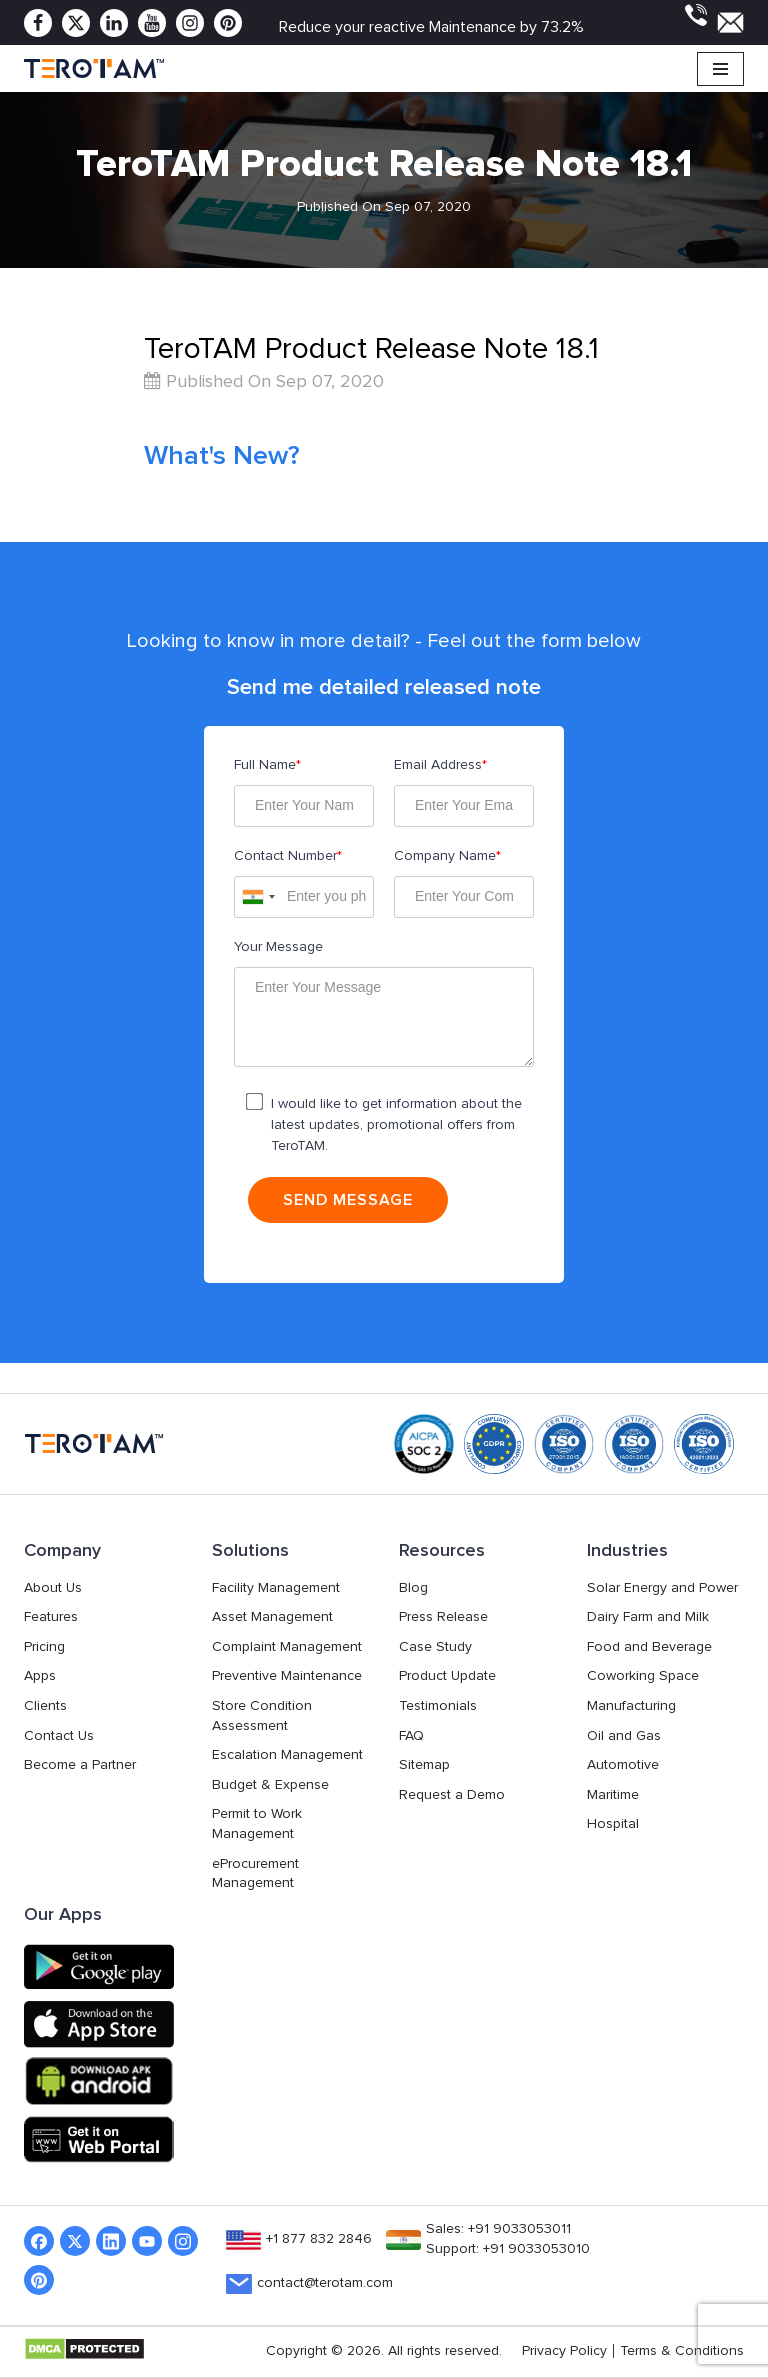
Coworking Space (643, 1676)
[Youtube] (152, 23)
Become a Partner (80, 1765)
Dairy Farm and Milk (648, 1617)
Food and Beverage (649, 1647)
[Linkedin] (114, 23)
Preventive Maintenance (287, 1676)
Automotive (623, 1765)
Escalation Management (287, 1755)
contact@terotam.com (325, 2283)
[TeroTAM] (94, 68)
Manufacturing (631, 1706)
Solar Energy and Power (662, 1588)
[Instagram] (190, 23)
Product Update (447, 1676)
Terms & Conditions (682, 2351)
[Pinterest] (228, 23)
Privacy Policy (564, 2351)
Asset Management (272, 1617)
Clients (45, 1706)
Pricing (44, 1647)
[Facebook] (38, 23)
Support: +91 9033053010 (508, 2249)
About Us (53, 1588)
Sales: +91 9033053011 (498, 2229)
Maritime (613, 1795)
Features (51, 1617)
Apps (40, 1676)
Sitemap (424, 1765)
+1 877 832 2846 (319, 2239)
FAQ (411, 1736)
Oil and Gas (624, 1736)
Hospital (613, 1824)
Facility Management (276, 1588)
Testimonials (438, 1706)
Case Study (435, 1647)
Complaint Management (287, 1647)
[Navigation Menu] (720, 69)
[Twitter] (76, 23)
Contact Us (59, 1736)
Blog (413, 1588)
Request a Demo (452, 1795)
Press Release (443, 1617)
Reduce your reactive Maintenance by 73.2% (431, 27)
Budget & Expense (270, 1785)
